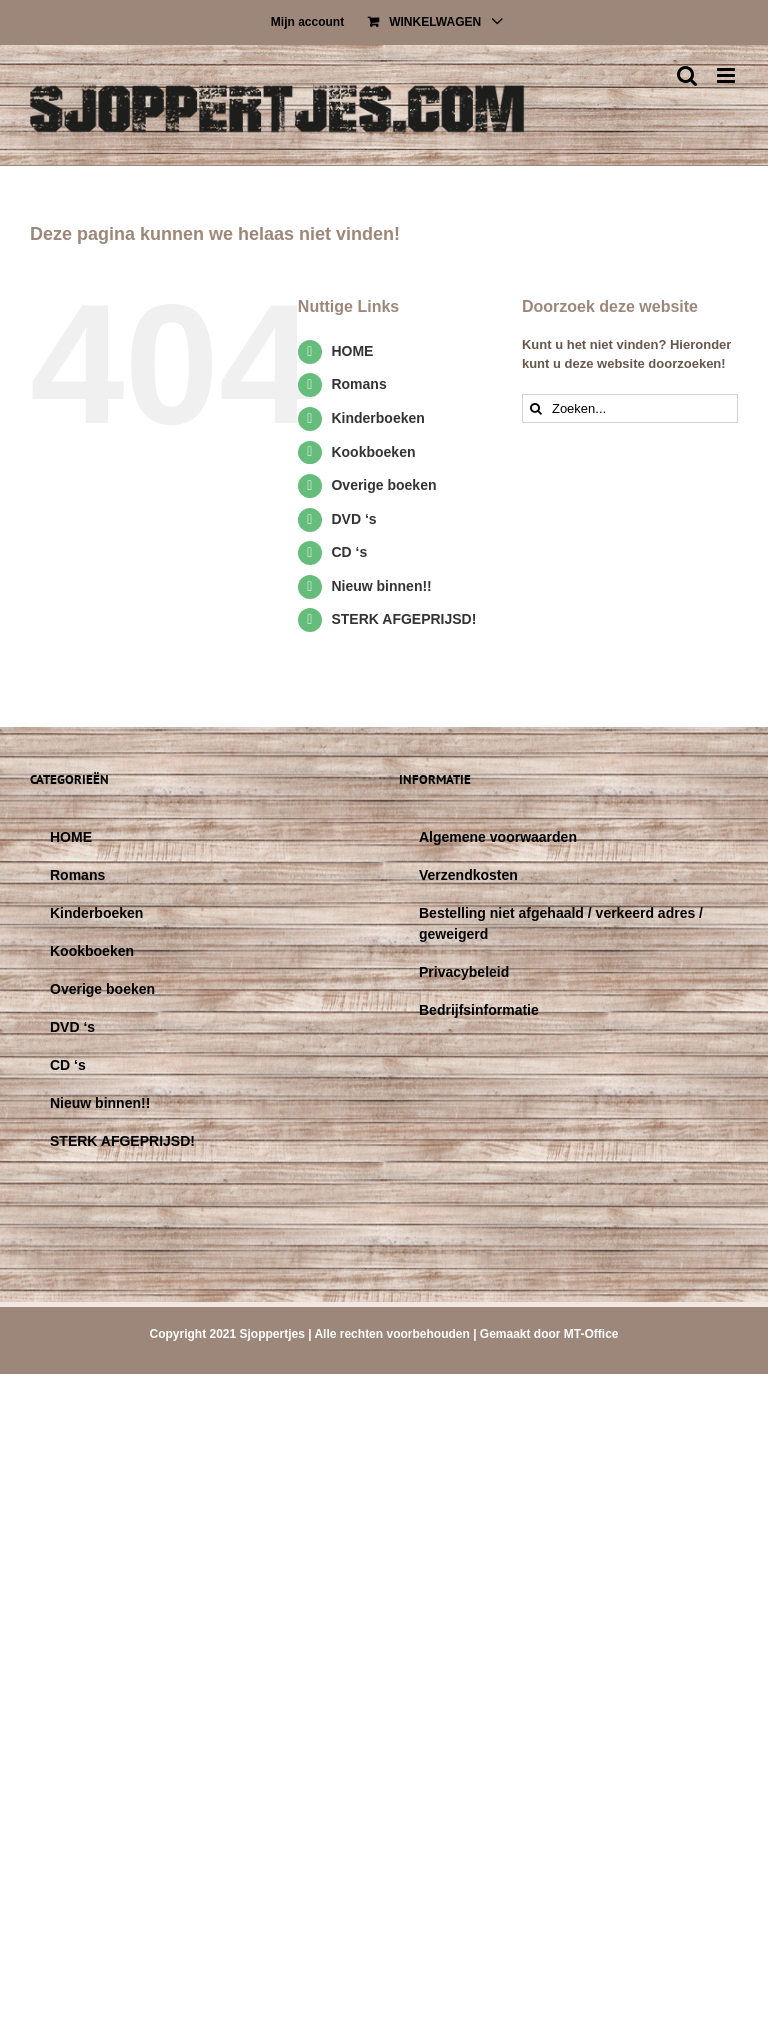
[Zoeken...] (630, 408)
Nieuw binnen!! (381, 586)
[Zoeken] (536, 408)
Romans (358, 384)
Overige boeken (383, 485)
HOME (352, 351)
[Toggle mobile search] (687, 75)
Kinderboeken (377, 418)
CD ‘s (349, 552)
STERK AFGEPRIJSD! (403, 619)
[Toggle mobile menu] (727, 75)
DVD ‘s (353, 519)
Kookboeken (373, 452)
